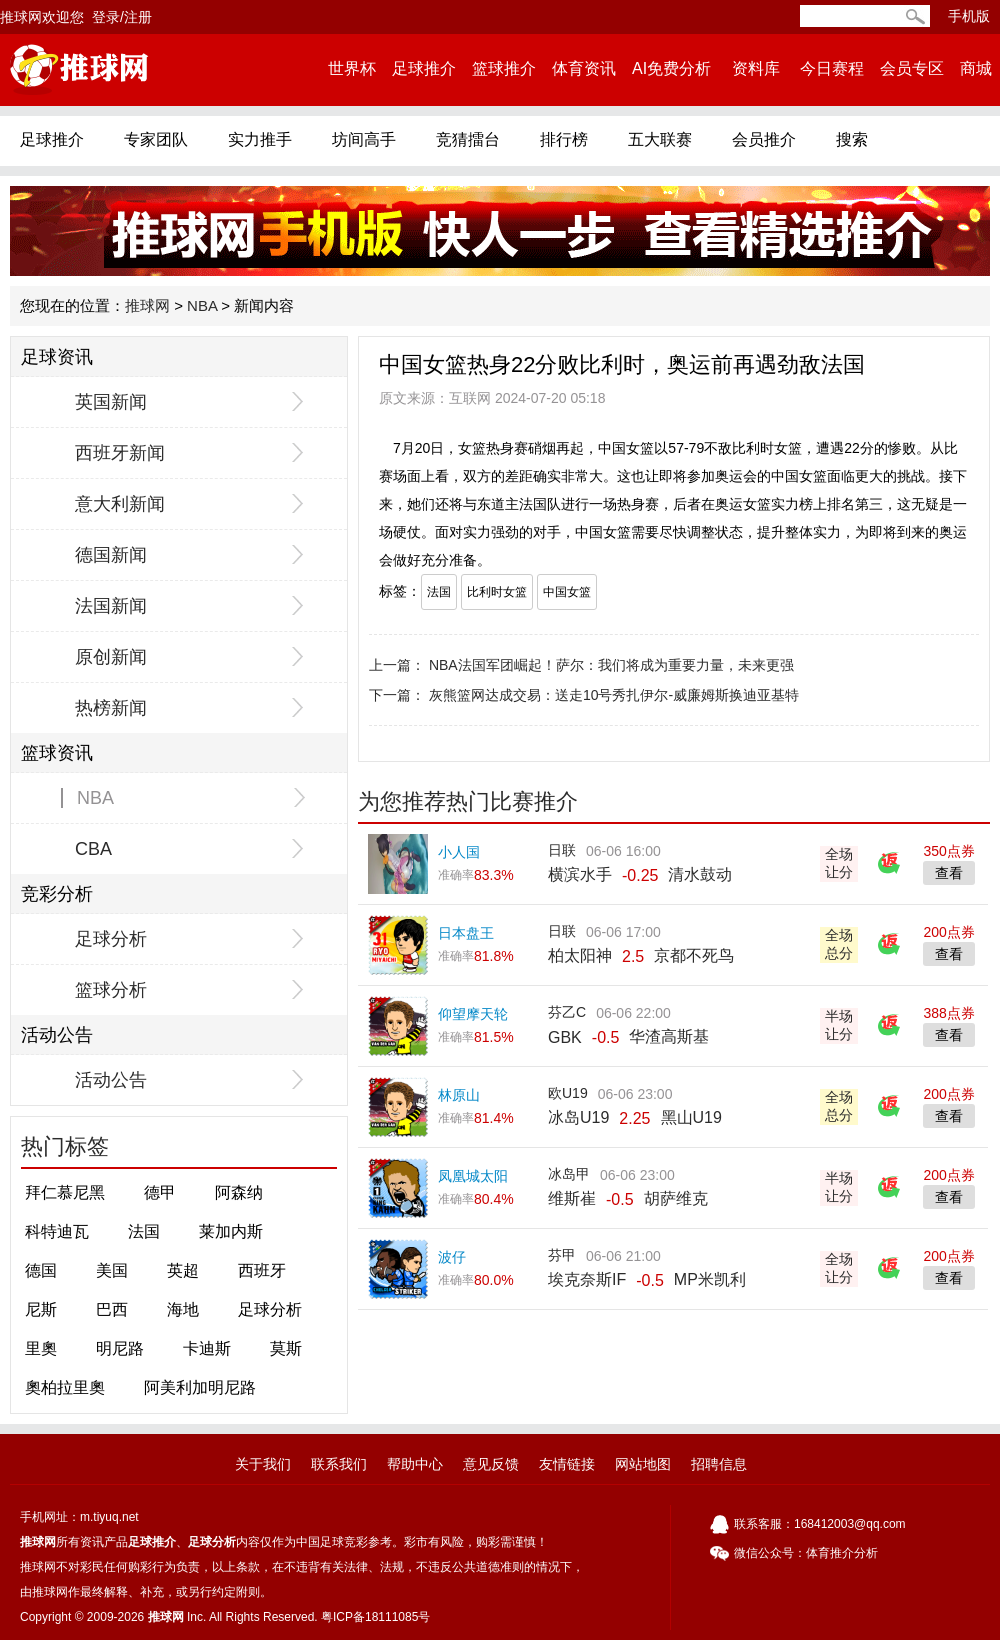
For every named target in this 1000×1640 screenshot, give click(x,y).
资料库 (755, 68)
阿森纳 (239, 1192)
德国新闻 (111, 555)
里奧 (41, 1348)
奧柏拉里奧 (65, 1387)
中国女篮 (567, 592)
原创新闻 (111, 657)
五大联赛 (660, 139)
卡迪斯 (207, 1348)
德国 (41, 1270)
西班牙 (262, 1270)
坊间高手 (364, 139)
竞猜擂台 (468, 139)
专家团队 (156, 139)
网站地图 (643, 1464)
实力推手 (260, 139)
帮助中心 (415, 1464)
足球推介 (424, 68)
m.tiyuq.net (109, 1517)
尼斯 (41, 1309)
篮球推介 (504, 68)
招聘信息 (719, 1464)
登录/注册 (122, 17)
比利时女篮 (497, 592)
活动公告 (111, 1080)
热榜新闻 (111, 708)
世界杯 (352, 68)
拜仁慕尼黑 (65, 1192)
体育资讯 (584, 68)
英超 (183, 1270)
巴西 (112, 1309)
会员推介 (764, 139)
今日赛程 (832, 68)
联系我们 (339, 1464)
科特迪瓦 (57, 1231)
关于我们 (263, 1464)
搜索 (852, 139)
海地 (183, 1309)
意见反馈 (491, 1464)
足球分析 (111, 939)
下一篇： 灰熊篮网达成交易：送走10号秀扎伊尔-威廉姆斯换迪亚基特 (584, 695)
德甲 (160, 1192)
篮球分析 (111, 990)
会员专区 (912, 68)
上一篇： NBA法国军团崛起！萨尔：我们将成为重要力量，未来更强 (581, 665)
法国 (144, 1231)
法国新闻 (111, 606)
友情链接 (567, 1464)
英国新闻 (111, 402)
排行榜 (564, 139)
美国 (112, 1270)
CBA (93, 849)
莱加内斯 (231, 1231)
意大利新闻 (120, 504)
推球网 (147, 305)
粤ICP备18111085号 (375, 1617)
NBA (202, 305)
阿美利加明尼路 (200, 1387)
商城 (976, 68)
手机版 (969, 16)
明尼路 (120, 1348)
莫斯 (286, 1348)
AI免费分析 (671, 68)
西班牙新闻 (120, 453)
